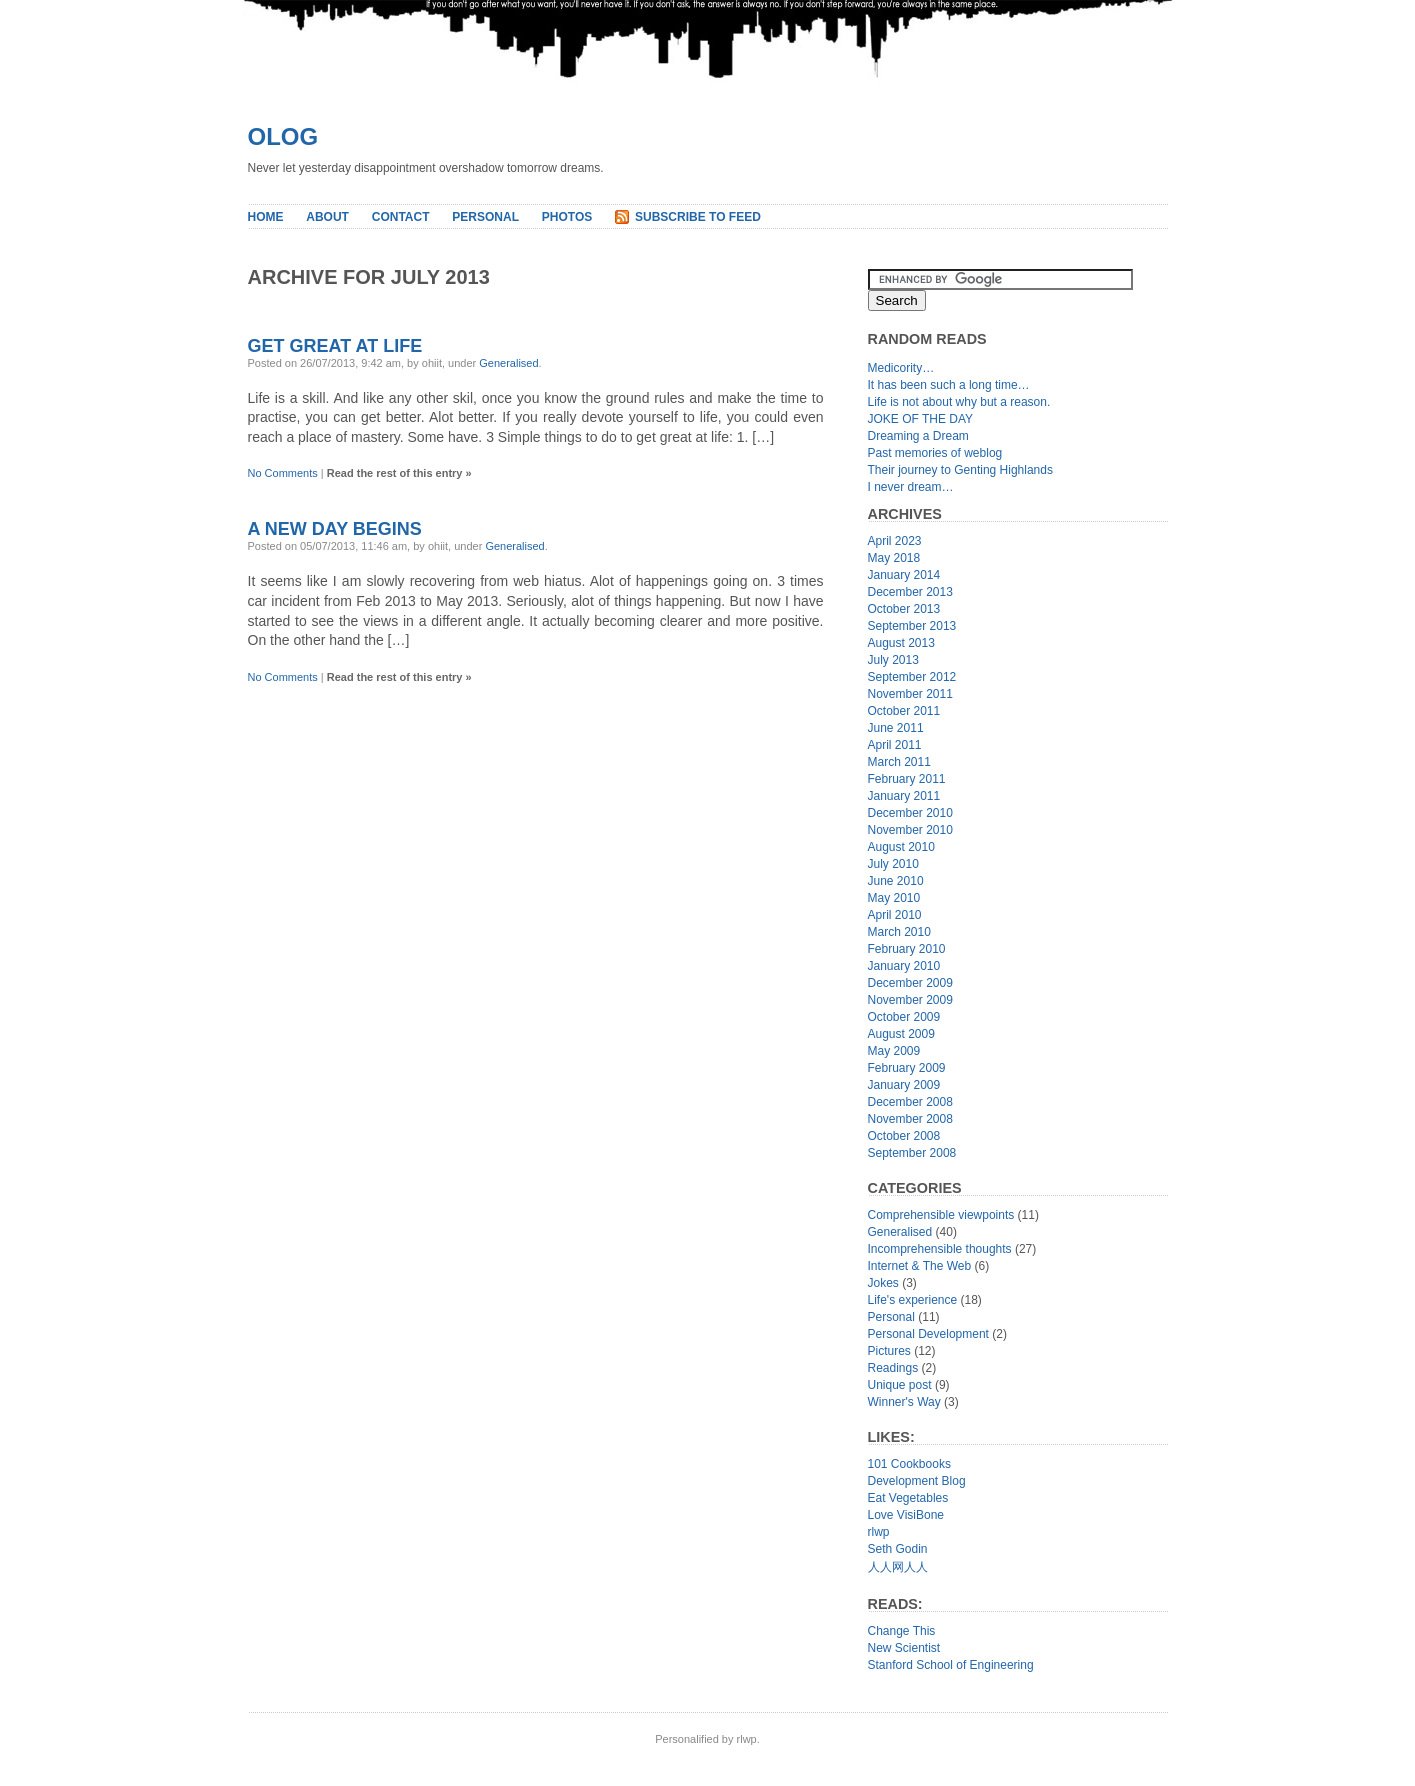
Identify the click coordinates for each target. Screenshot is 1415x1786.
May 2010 (894, 898)
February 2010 (907, 949)
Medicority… (901, 368)
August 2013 (901, 643)
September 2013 (912, 626)
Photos (567, 217)
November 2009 (910, 1000)
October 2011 (904, 711)
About (327, 217)
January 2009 (904, 1085)
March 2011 (899, 762)
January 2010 (904, 966)
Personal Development (928, 1334)
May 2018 (894, 558)
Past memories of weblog (935, 453)
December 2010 (910, 813)
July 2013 (893, 660)
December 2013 (910, 592)
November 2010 (910, 830)
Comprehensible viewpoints (941, 1215)
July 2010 (893, 864)
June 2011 (896, 728)
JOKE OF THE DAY (921, 419)
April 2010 (895, 915)
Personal (485, 217)
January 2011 (904, 796)
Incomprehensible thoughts (940, 1249)
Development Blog (917, 1481)
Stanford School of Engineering (951, 1665)
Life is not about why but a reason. (959, 402)
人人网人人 (898, 1567)
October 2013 (904, 609)
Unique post (900, 1385)
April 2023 (895, 541)
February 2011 (907, 779)
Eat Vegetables (908, 1498)
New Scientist (904, 1648)
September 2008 (912, 1153)
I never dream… (911, 487)
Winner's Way (904, 1402)
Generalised (508, 363)
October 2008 (904, 1136)
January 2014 (904, 575)
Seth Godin (898, 1549)
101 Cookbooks (909, 1464)
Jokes (883, 1283)
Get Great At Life (335, 346)
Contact (401, 217)
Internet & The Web (920, 1266)
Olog (283, 136)
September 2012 (912, 677)
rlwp (879, 1532)
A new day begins (335, 529)
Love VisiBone (906, 1515)
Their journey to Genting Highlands (960, 470)
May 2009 (894, 1051)
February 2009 (907, 1068)
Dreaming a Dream (918, 436)
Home (266, 217)
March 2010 (899, 932)
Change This (902, 1631)
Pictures (889, 1351)
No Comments (283, 473)
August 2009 (901, 1034)
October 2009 (904, 1017)
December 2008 (910, 1102)
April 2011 (895, 745)
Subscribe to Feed (698, 217)
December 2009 (910, 983)
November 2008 (910, 1119)
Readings (893, 1368)
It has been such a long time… (949, 385)
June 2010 (896, 881)
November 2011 (910, 694)
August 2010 (901, 847)
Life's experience (913, 1300)
